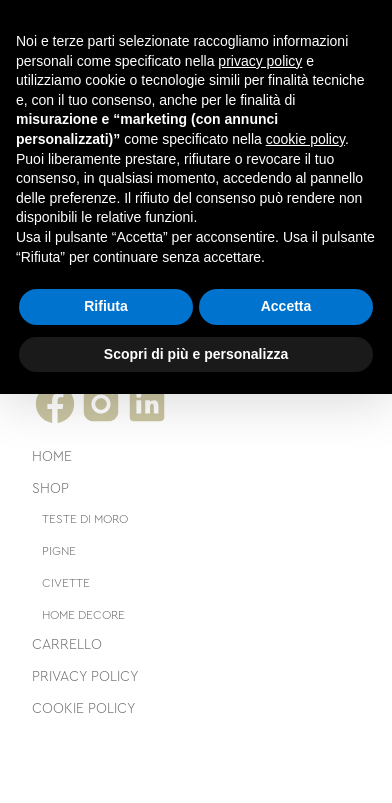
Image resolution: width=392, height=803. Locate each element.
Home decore (83, 615)
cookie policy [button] (305, 139)
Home (52, 457)
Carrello (67, 645)
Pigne (59, 551)
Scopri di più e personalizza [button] (196, 354)
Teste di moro (85, 519)
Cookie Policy (84, 709)
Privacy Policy (85, 677)
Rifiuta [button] (106, 306)
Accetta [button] (286, 306)
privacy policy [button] (260, 61)
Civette (66, 583)
